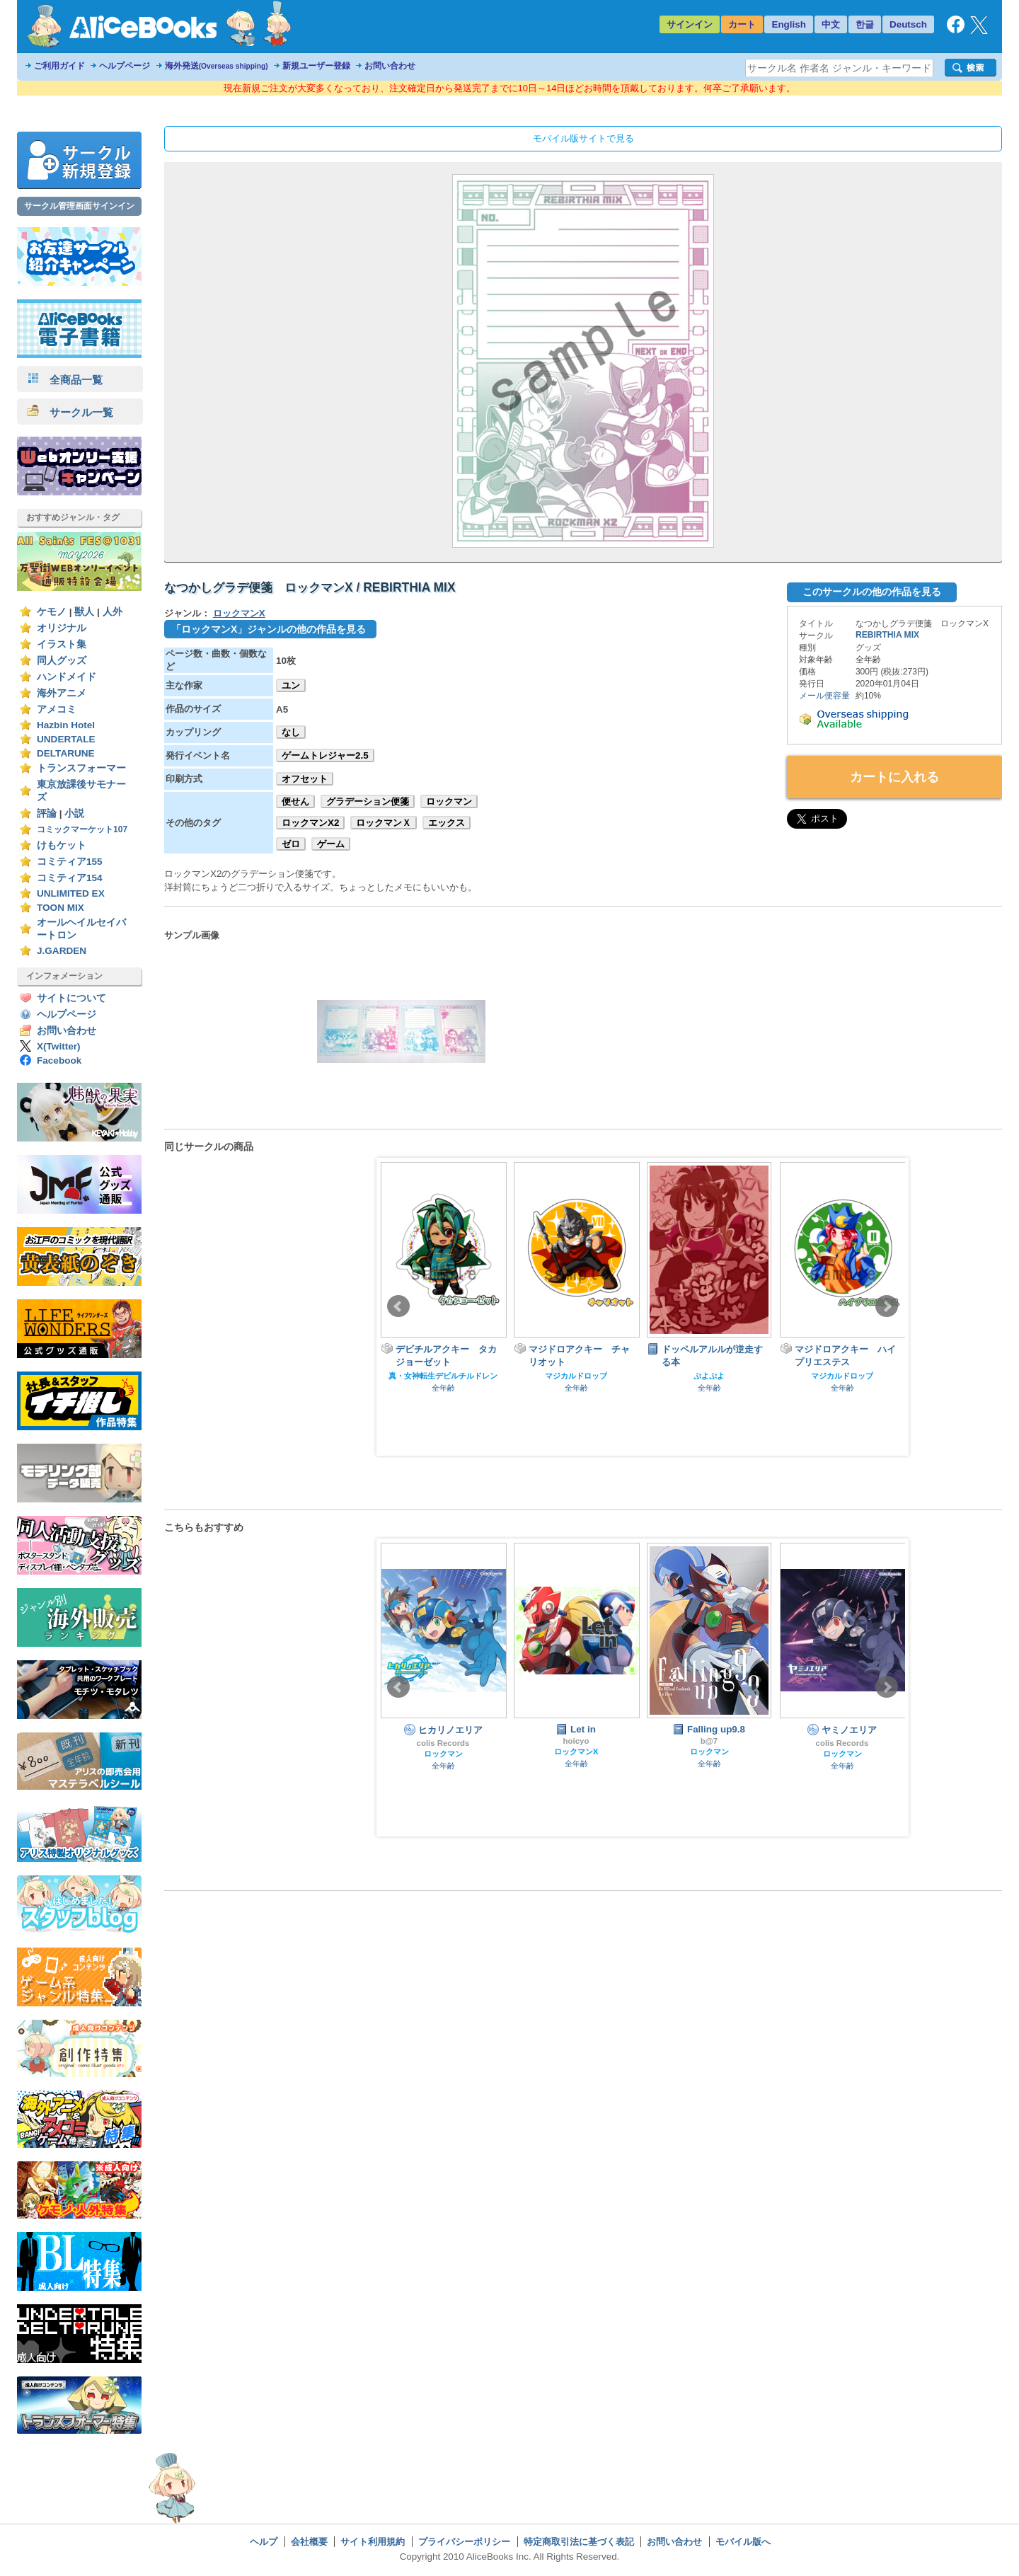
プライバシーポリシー (464, 2541)
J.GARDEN (61, 950)
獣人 (84, 611)
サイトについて (71, 998)
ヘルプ (263, 2541)
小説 (74, 813)
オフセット (305, 779)
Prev (398, 1306)
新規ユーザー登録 (316, 66)
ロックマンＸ (383, 822)
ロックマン (449, 801)
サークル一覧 (70, 412)
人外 (112, 611)
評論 (47, 813)
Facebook (59, 1060)
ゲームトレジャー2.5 (325, 755)
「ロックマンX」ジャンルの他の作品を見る (268, 629)
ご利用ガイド (59, 66)
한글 (865, 24)
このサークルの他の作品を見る (871, 591)
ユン (291, 685)
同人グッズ (61, 660)
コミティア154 (70, 878)
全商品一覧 (65, 380)
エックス (446, 822)
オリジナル (61, 628)
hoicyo (576, 1741)
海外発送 (216, 66)
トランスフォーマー (81, 768)
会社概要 (309, 2541)
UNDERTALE (66, 739)
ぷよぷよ (709, 1376)
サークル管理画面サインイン (79, 206)
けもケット (61, 845)
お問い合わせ (389, 66)
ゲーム (331, 844)
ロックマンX (239, 613)
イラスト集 (61, 644)
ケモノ (52, 611)
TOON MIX (60, 907)
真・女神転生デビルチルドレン (442, 1376)
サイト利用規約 (372, 2541)
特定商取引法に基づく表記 (579, 2541)
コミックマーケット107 (82, 829)
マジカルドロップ (576, 1376)
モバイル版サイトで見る (583, 138)
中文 (831, 24)
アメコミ (56, 709)
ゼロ (291, 844)
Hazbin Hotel (66, 725)
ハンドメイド (66, 677)
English (788, 24)
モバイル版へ (743, 2541)
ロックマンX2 (310, 822)
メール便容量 (824, 696)
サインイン (690, 24)
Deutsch (908, 24)
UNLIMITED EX (71, 893)
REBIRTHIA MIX (887, 635)
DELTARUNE (66, 753)
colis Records (443, 1743)
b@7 (709, 1741)
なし (291, 732)
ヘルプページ (124, 66)
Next (886, 1306)
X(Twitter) (59, 1046)
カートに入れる (894, 777)
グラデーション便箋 (367, 801)
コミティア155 (70, 861)
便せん (295, 801)
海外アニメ (61, 693)
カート (742, 24)
